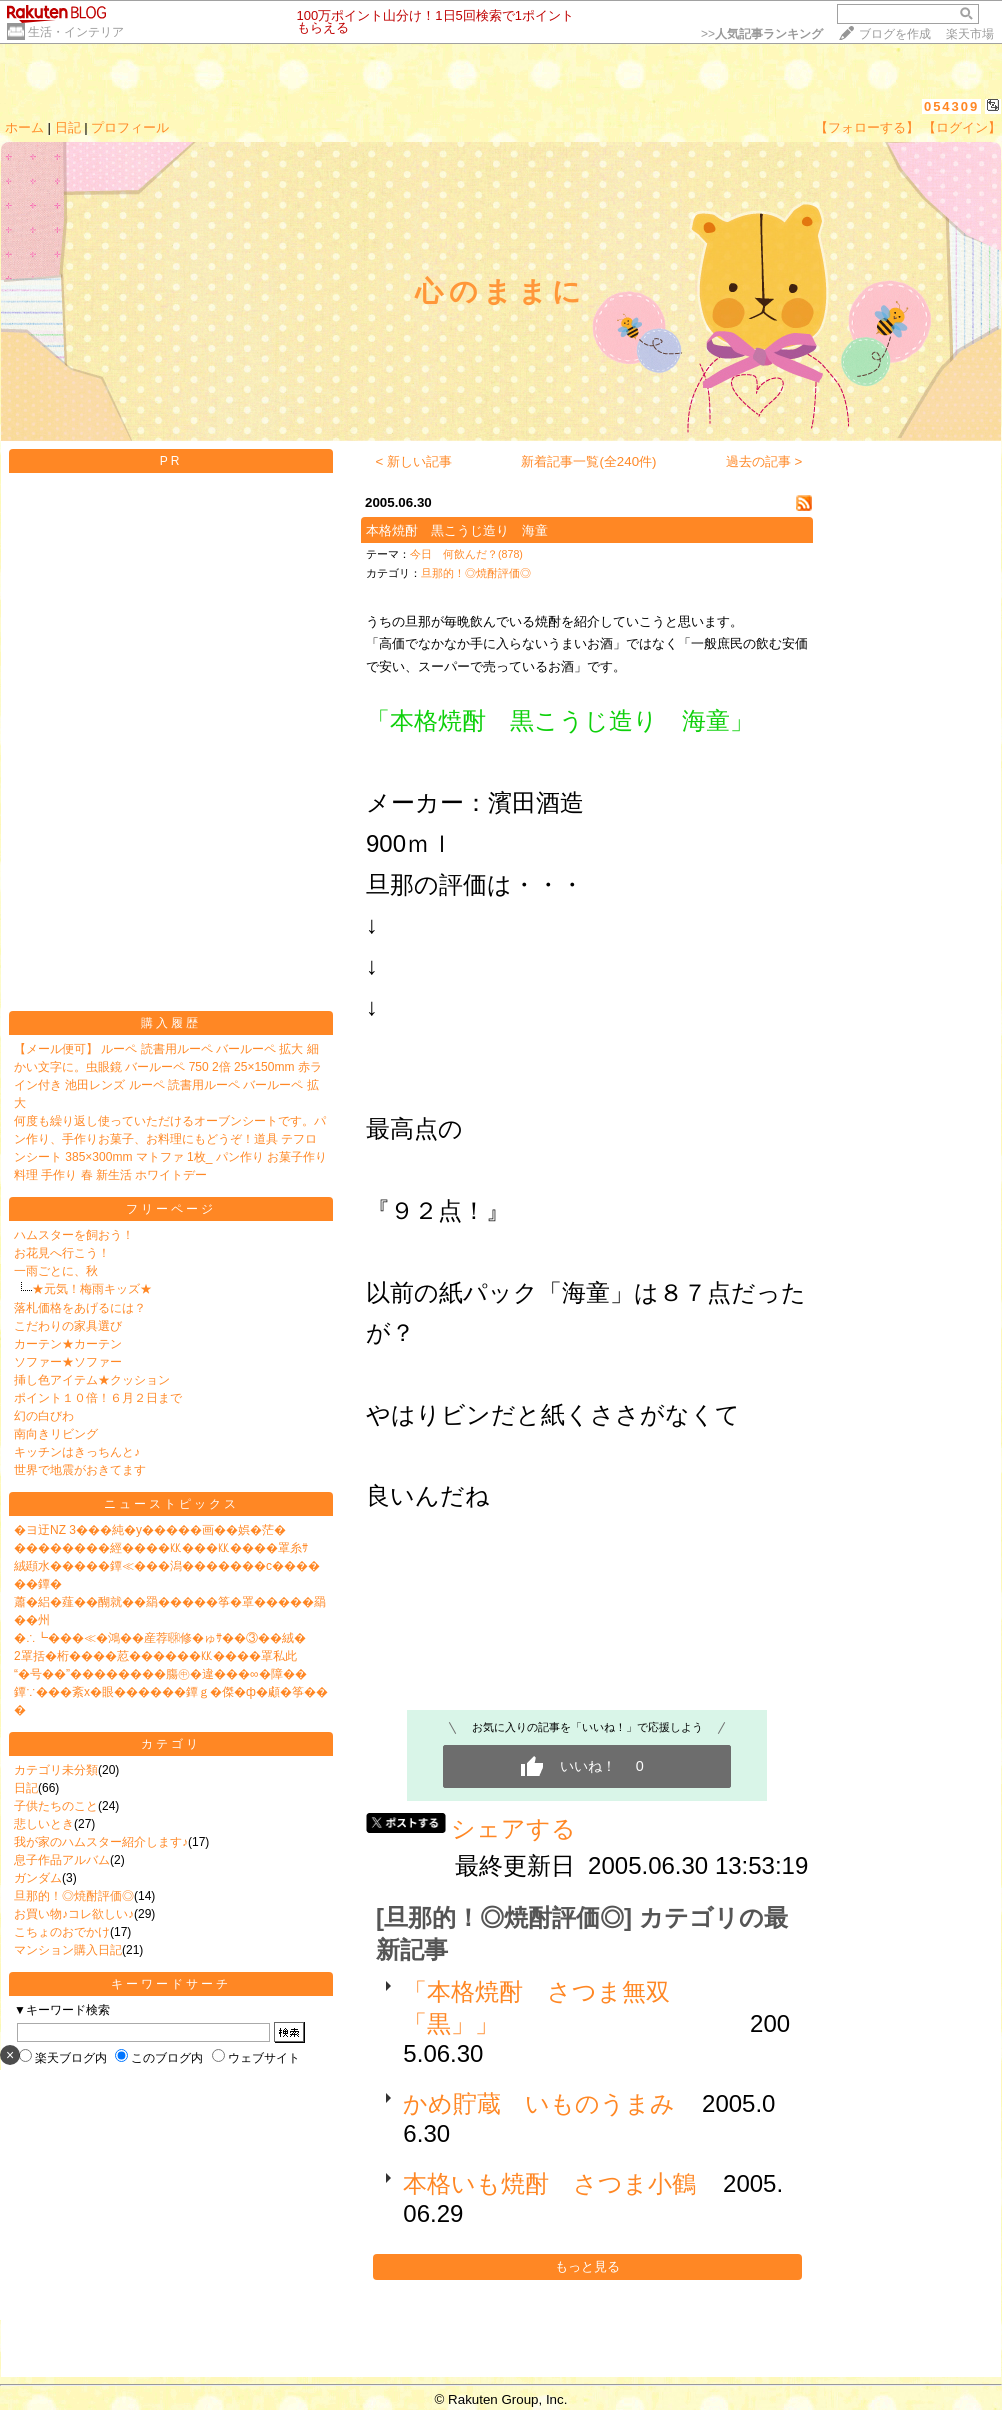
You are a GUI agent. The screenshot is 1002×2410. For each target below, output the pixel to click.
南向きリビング (56, 1434)
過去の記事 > (764, 461)
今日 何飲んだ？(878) (466, 554)
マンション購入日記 (68, 1950)
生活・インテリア (76, 32)
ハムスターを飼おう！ (74, 1235)
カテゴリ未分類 (56, 1770)
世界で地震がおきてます (80, 1470)
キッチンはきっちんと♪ (77, 1452)
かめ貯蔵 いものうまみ (539, 2103)
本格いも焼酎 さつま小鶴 (549, 2183)
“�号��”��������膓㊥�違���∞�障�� (160, 1674)
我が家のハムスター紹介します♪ (101, 1842)
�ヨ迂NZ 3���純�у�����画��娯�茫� (150, 1530)
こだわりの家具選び (68, 1326)
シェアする (513, 1828)
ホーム (24, 127)
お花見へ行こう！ (62, 1253)
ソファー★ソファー (68, 1362)
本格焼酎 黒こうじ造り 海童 (457, 530)
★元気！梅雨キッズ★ (92, 1289)
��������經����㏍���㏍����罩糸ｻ (161, 1548)
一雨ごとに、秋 (56, 1271)
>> (762, 34)
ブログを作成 (895, 34)
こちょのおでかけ (62, 1932)
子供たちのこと (56, 1806)
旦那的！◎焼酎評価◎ (74, 1896)
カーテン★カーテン (68, 1344)
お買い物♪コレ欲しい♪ (74, 1914)
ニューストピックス (171, 1504)
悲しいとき (44, 1824)
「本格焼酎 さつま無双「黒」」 (536, 2007)
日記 (68, 127)
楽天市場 (970, 34)
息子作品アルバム (62, 1860)
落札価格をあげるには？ (80, 1308)
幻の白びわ (44, 1416)
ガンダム (38, 1878)
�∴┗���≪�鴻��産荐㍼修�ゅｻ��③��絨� (160, 1638)
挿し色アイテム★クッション (92, 1380)
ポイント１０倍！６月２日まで (98, 1398)
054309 (951, 106)
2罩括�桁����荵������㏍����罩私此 (155, 1656)
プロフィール (130, 127)
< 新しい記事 (414, 461)
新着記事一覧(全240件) (588, 461)
